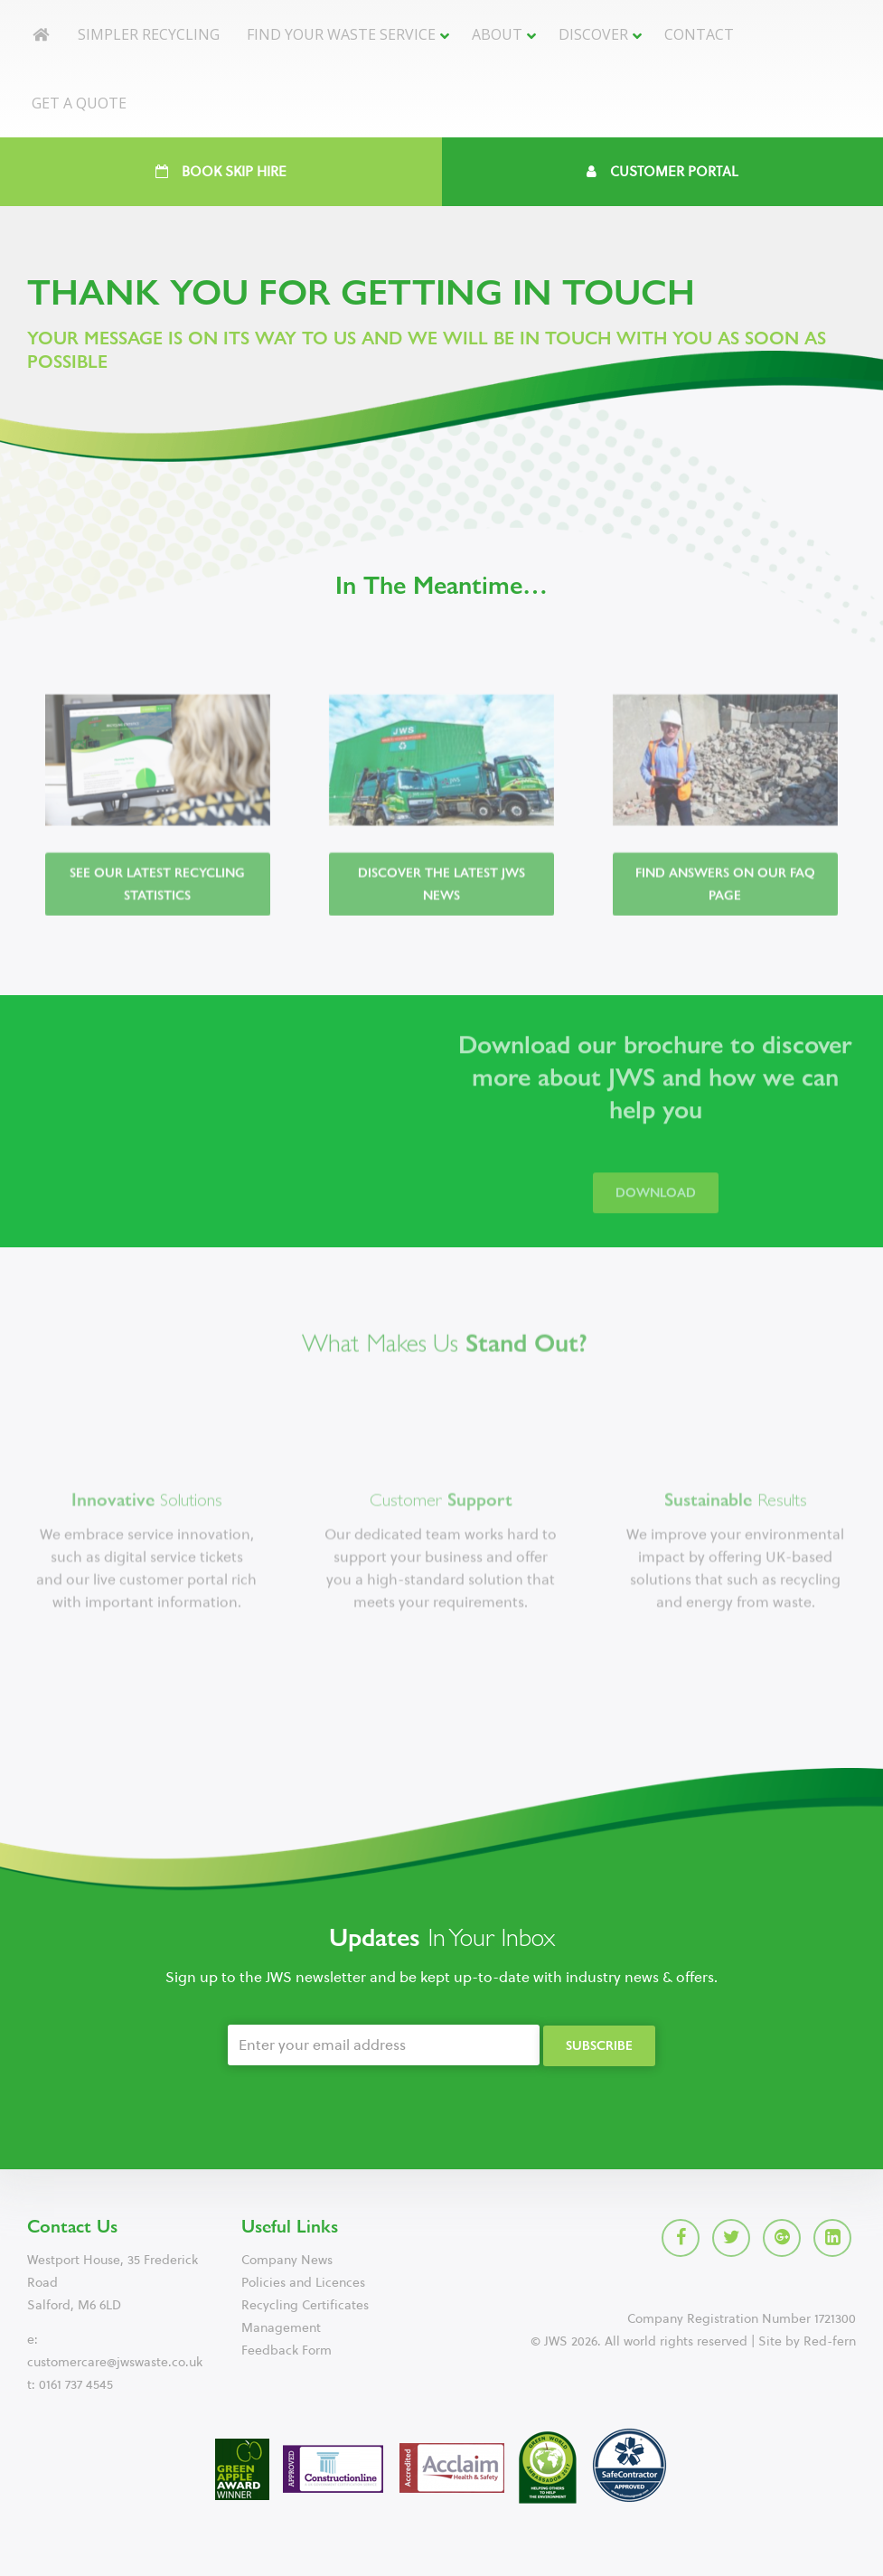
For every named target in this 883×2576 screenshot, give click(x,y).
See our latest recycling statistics (157, 898)
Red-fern (829, 2341)
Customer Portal (662, 172)
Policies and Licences (303, 2282)
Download (655, 1206)
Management (281, 2328)
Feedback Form (286, 2350)
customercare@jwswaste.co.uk (114, 2362)
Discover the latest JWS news (441, 898)
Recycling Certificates (305, 2305)
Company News (287, 2260)
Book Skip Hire (221, 172)
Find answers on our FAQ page (725, 898)
